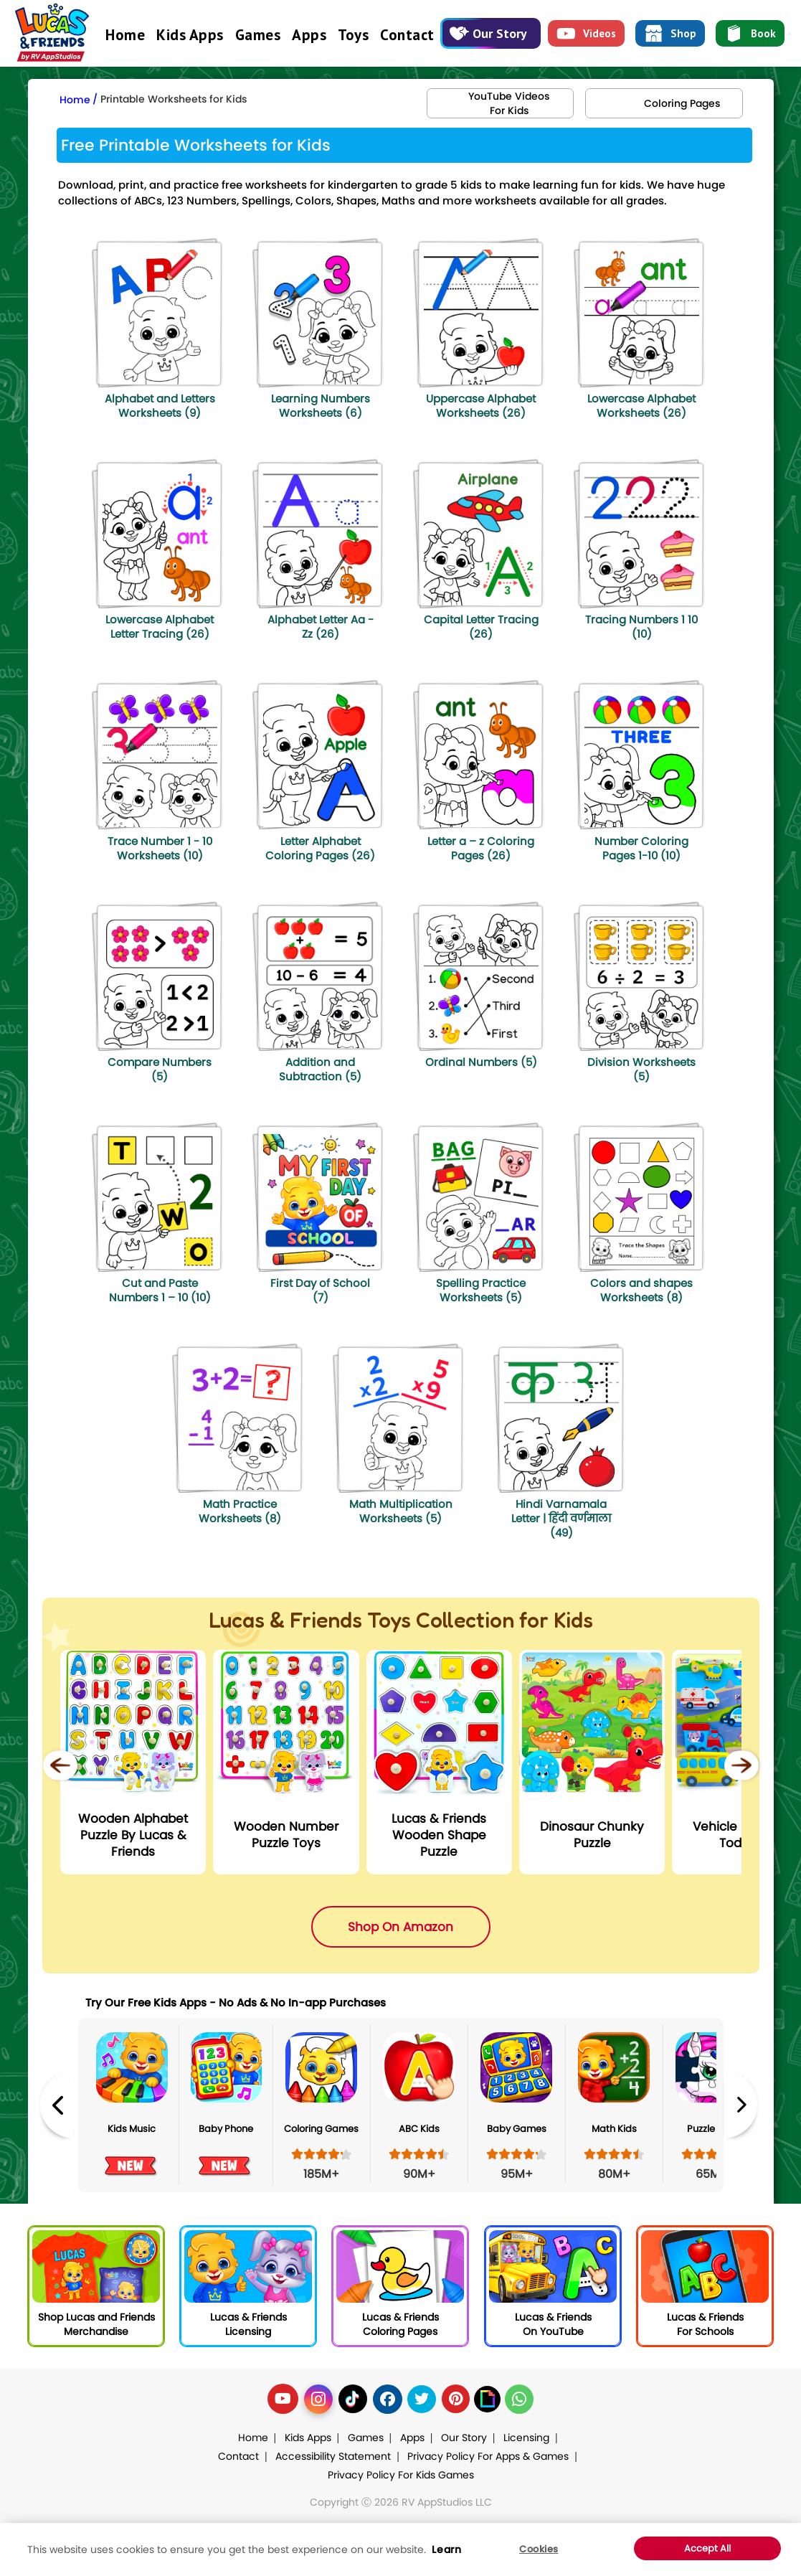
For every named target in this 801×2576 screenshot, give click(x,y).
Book (750, 33)
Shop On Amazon (400, 1926)
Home (125, 34)
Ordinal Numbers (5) (481, 1062)
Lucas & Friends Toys (310, 1620)
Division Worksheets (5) (641, 1069)
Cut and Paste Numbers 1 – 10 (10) (160, 1290)
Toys (353, 34)
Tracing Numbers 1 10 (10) (641, 626)
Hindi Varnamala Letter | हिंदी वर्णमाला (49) (561, 1518)
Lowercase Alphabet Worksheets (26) (641, 405)
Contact (407, 34)
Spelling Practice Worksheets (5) (481, 1290)
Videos (586, 33)
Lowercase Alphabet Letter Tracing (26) (159, 626)
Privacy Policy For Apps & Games (488, 2456)
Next (740, 2105)
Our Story (488, 33)
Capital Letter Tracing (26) (481, 626)
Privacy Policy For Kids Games (401, 2475)
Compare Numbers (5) (160, 1069)
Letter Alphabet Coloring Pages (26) (320, 848)
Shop (670, 33)
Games (258, 34)
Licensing (526, 2437)
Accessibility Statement (333, 2456)
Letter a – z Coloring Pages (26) (480, 848)
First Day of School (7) (320, 1290)
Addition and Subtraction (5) (320, 1069)
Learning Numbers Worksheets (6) (320, 405)
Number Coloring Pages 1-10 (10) (641, 848)
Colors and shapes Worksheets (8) (641, 1290)
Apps (309, 34)
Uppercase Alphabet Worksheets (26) (481, 405)
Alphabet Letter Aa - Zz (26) (320, 626)
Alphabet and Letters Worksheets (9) (160, 405)
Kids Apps (190, 34)
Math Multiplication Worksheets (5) (400, 1511)
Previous (56, 2105)
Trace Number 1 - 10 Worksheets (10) (160, 848)
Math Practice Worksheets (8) (240, 1511)
